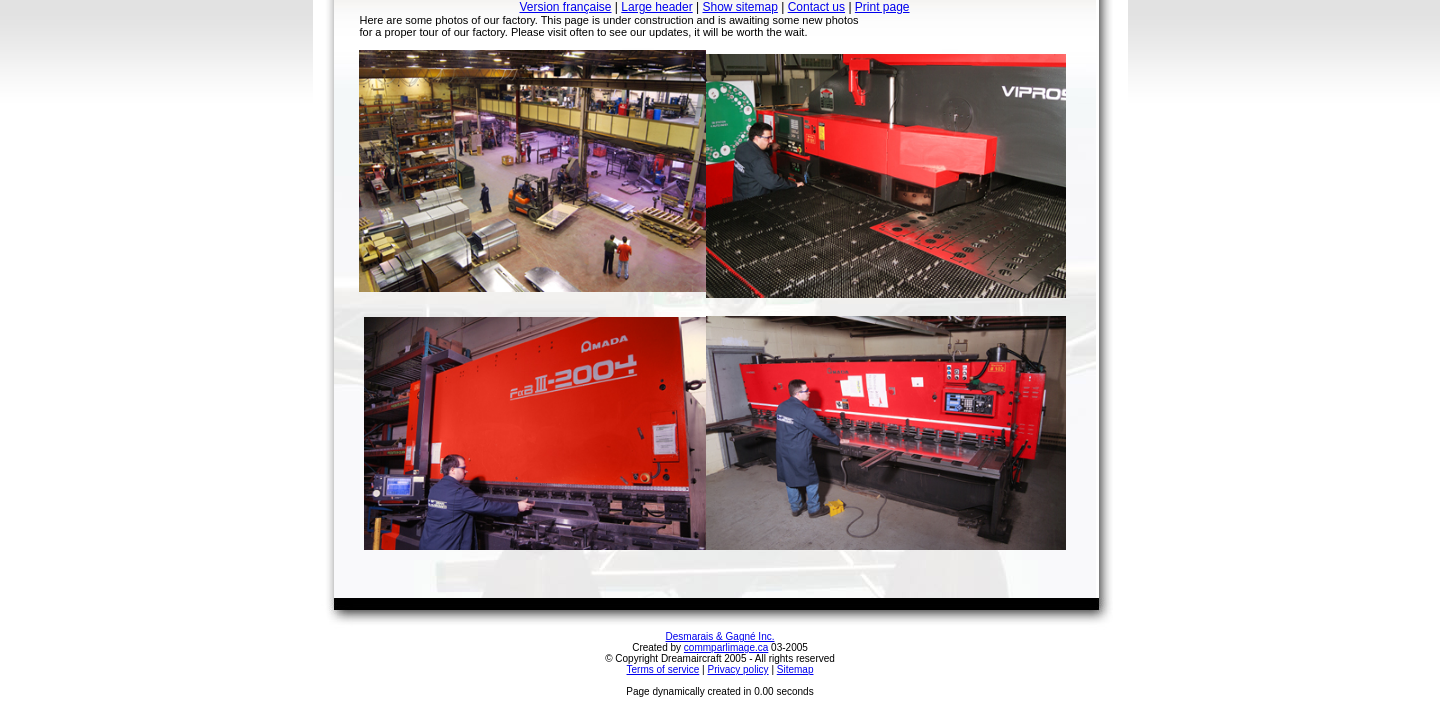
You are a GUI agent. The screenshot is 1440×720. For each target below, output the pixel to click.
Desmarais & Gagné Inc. (720, 636)
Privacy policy (737, 669)
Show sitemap (740, 7)
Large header (656, 7)
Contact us (816, 7)
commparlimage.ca (726, 647)
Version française (565, 7)
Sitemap (795, 669)
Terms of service (663, 669)
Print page (882, 7)
